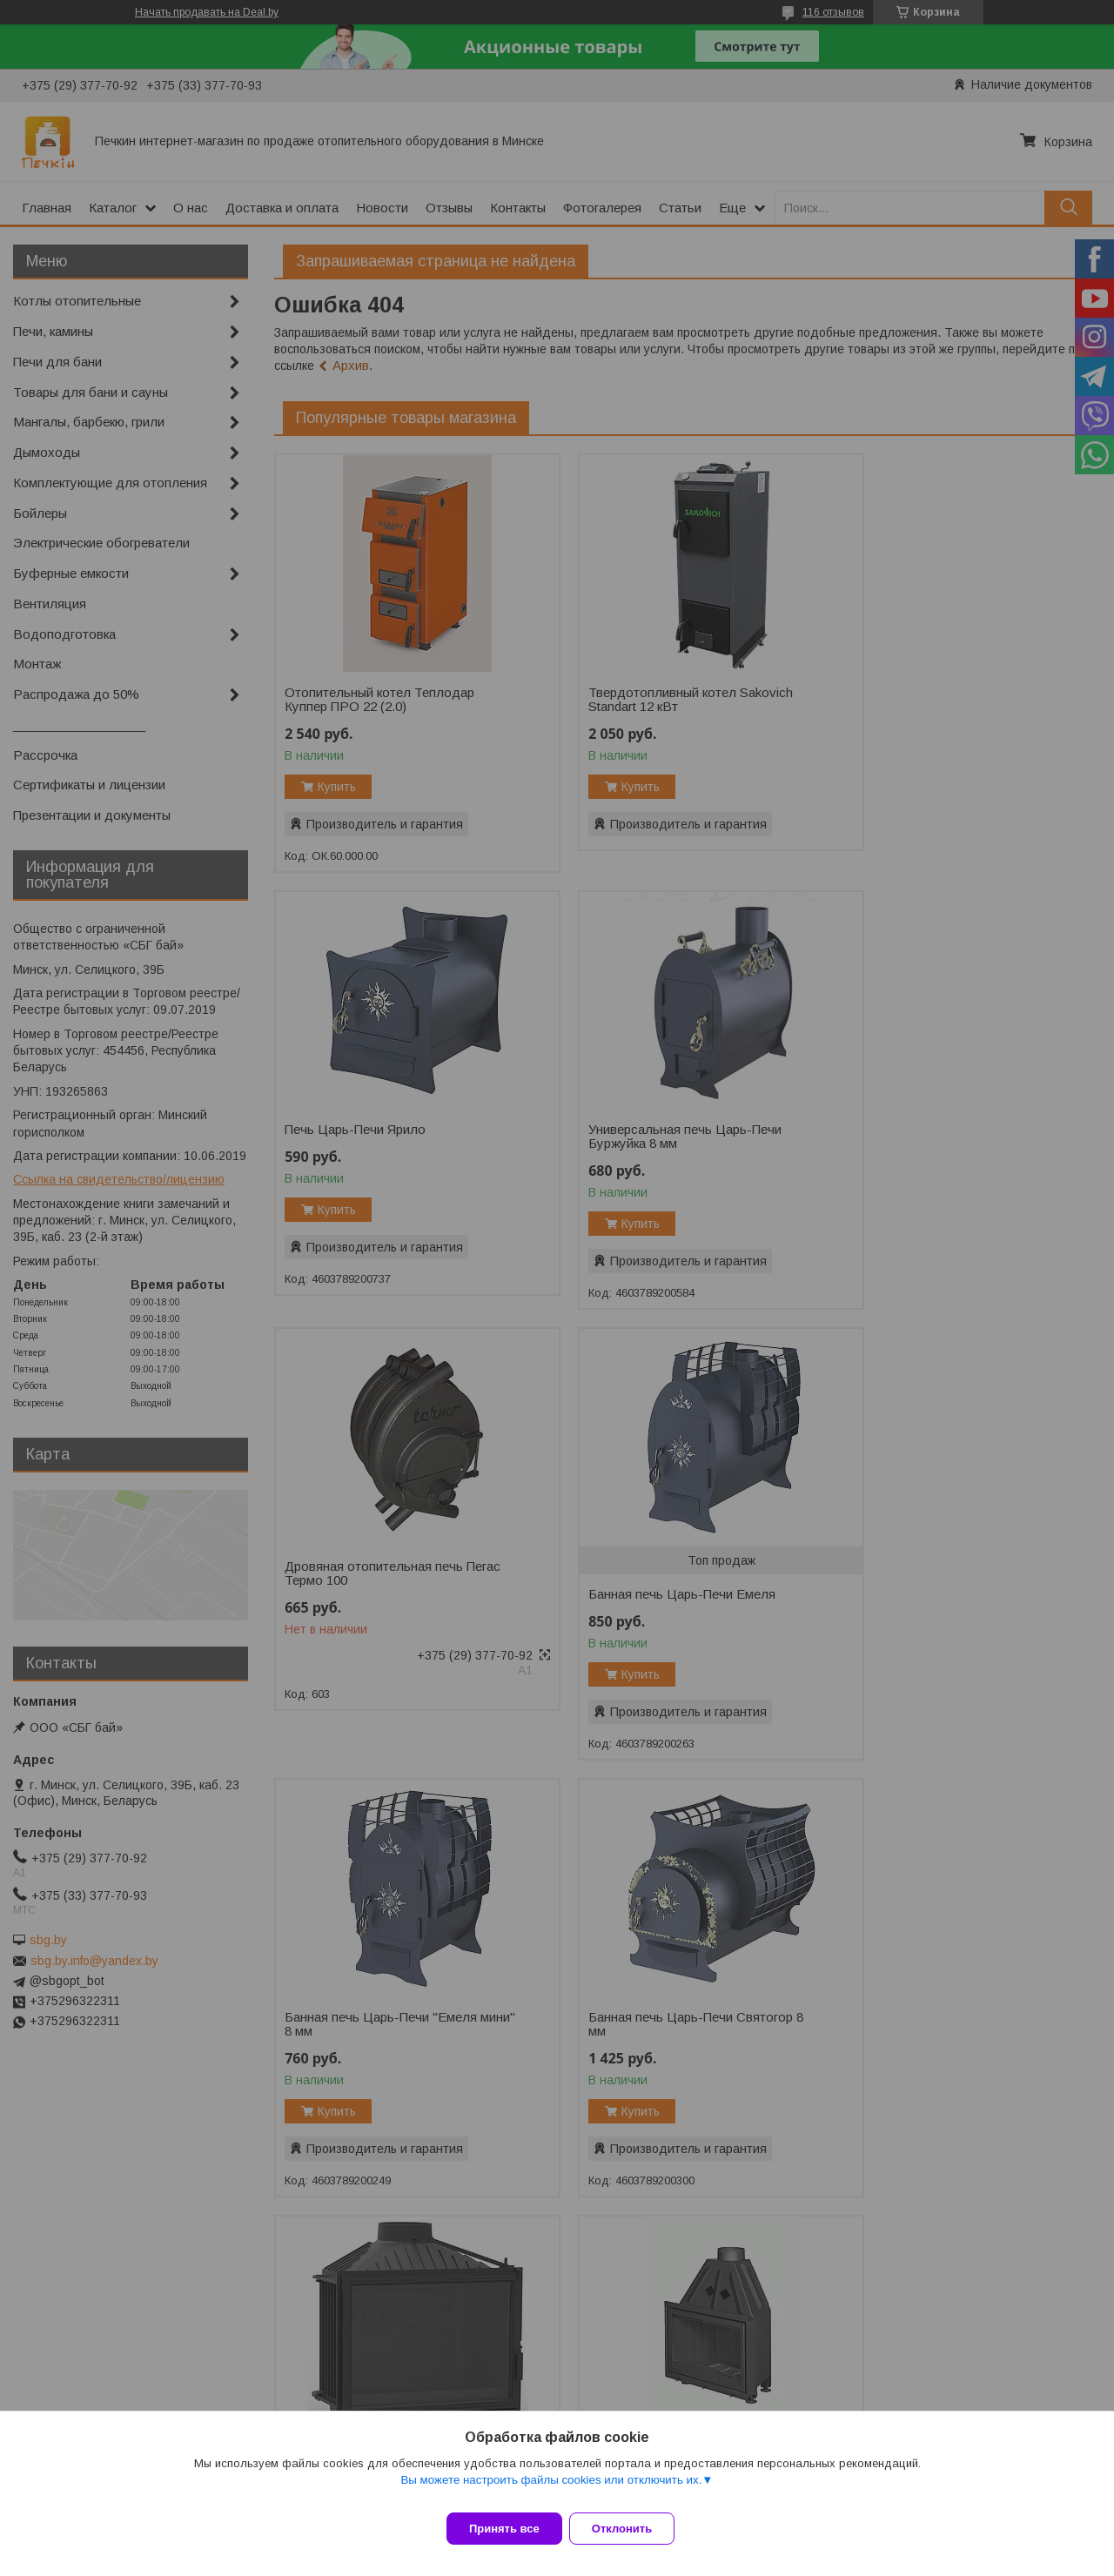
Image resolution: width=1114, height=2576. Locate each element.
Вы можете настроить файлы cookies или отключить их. (550, 2490)
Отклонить (632, 2528)
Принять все (504, 2528)
